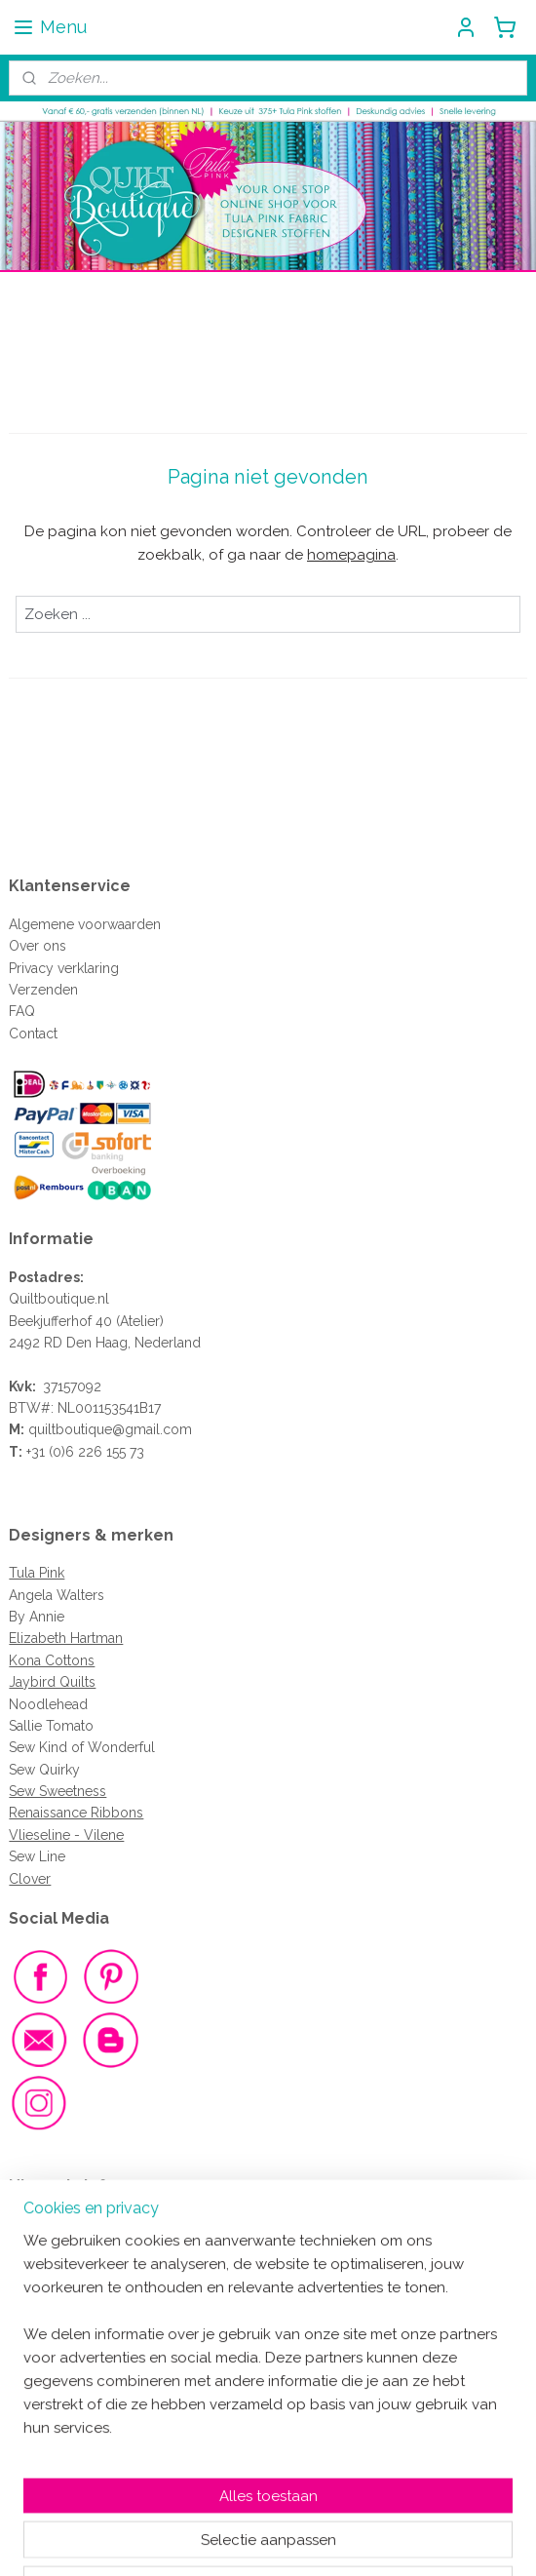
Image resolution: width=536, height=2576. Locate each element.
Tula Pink (36, 1573)
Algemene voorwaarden (85, 924)
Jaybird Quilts (52, 1682)
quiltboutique (70, 1429)
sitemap (199, 2540)
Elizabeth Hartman (66, 1638)
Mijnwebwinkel (469, 2540)
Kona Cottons (52, 1660)
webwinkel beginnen (304, 2540)
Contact (33, 1033)
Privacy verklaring (64, 968)
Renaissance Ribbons (76, 1812)
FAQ (22, 1011)
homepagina (351, 555)
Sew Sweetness (57, 1791)
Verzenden (43, 989)
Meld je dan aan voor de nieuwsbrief (137, 2414)
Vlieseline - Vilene (66, 1835)
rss (236, 2540)
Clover (30, 1879)
